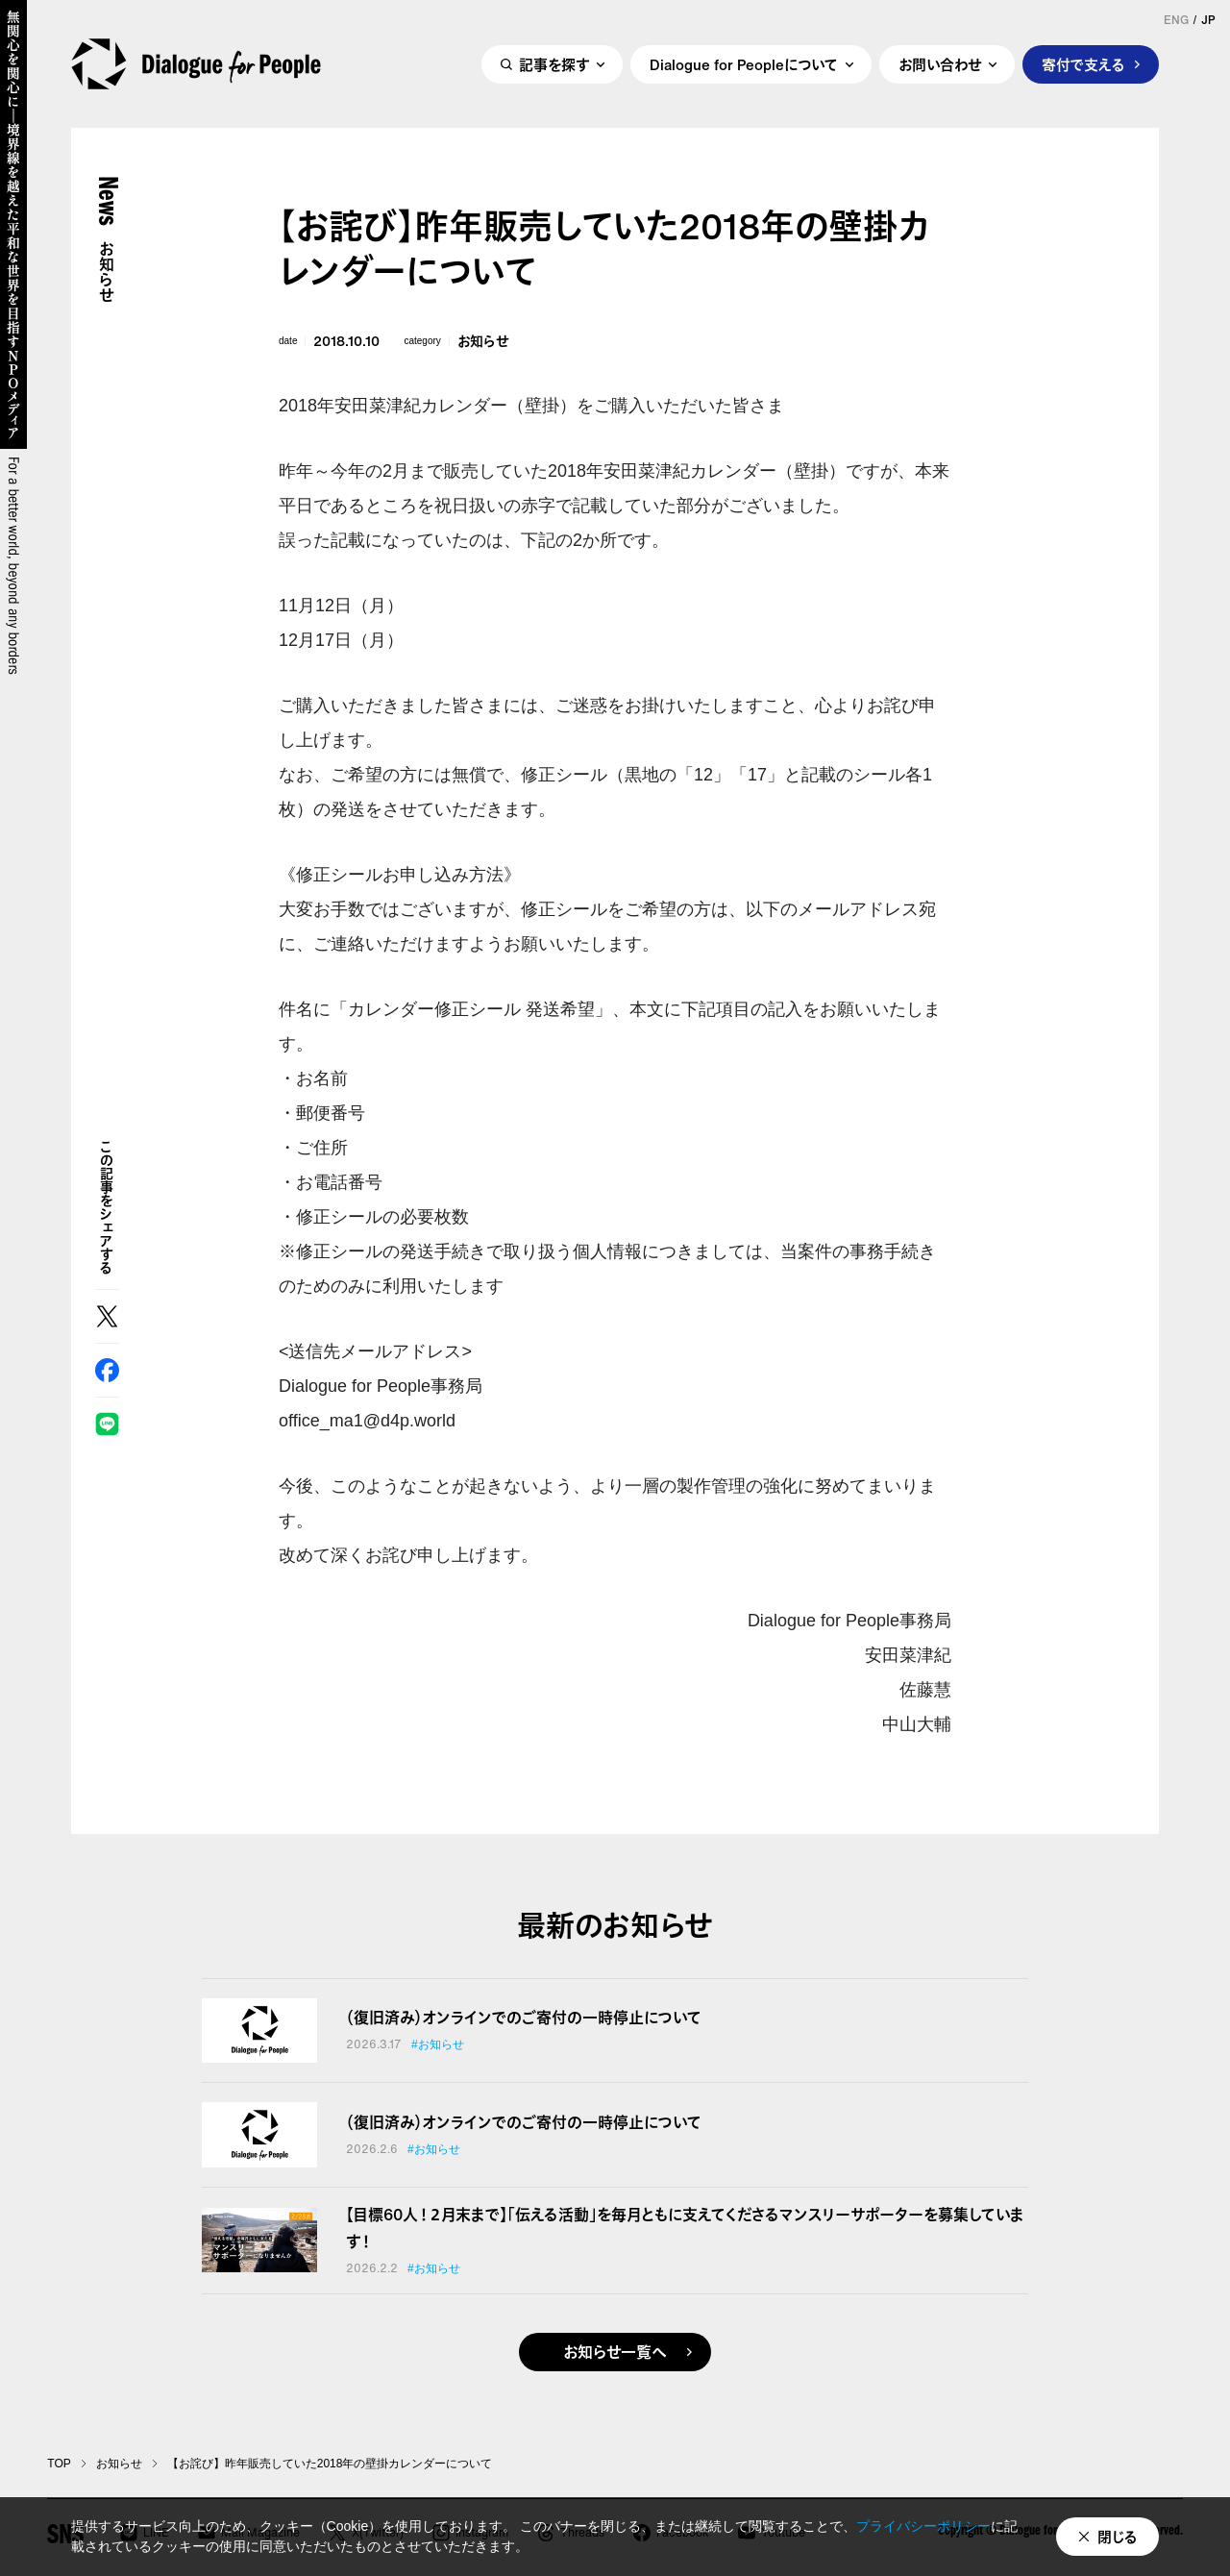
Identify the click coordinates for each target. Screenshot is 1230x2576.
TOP (58, 2463)
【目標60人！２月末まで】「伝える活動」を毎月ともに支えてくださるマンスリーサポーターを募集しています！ (685, 2228)
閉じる (1117, 2536)
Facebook (107, 1370)
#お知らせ (437, 2044)
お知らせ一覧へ (615, 2352)
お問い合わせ (939, 64)
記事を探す (554, 64)
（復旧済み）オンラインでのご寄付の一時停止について (523, 2017)
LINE (107, 1424)
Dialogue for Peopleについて (744, 64)
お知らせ (482, 341)
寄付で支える (1083, 64)
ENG (1176, 20)
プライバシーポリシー (923, 2526)
